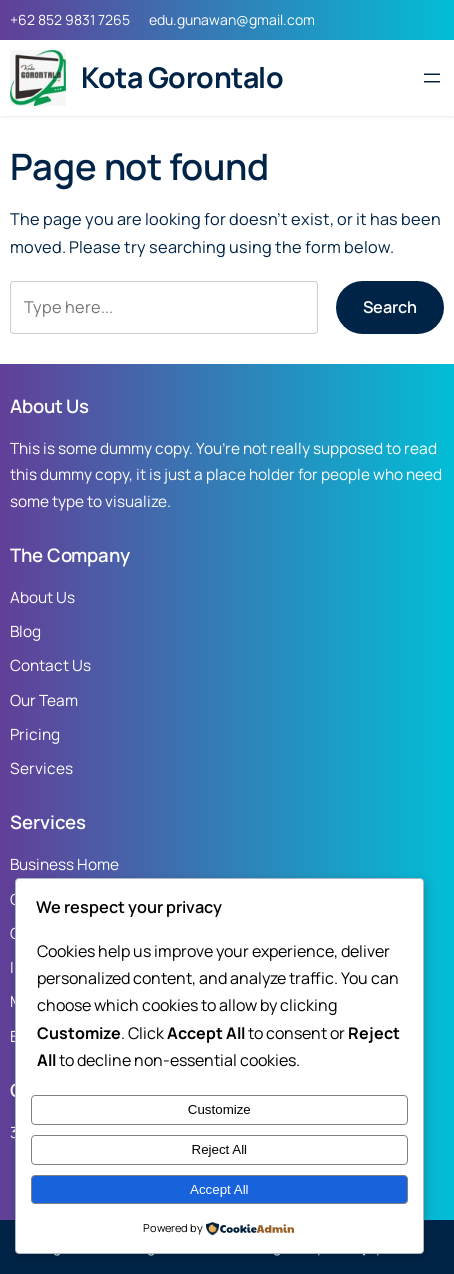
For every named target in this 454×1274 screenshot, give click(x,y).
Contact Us (50, 665)
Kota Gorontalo (182, 77)
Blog (25, 631)
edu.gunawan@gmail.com (232, 19)
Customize (219, 1109)
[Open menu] (432, 78)
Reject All (220, 1149)
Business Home (64, 864)
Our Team (44, 700)
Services (41, 768)
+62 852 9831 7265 (70, 19)
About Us (42, 597)
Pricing (35, 734)
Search (390, 307)
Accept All (219, 1189)
